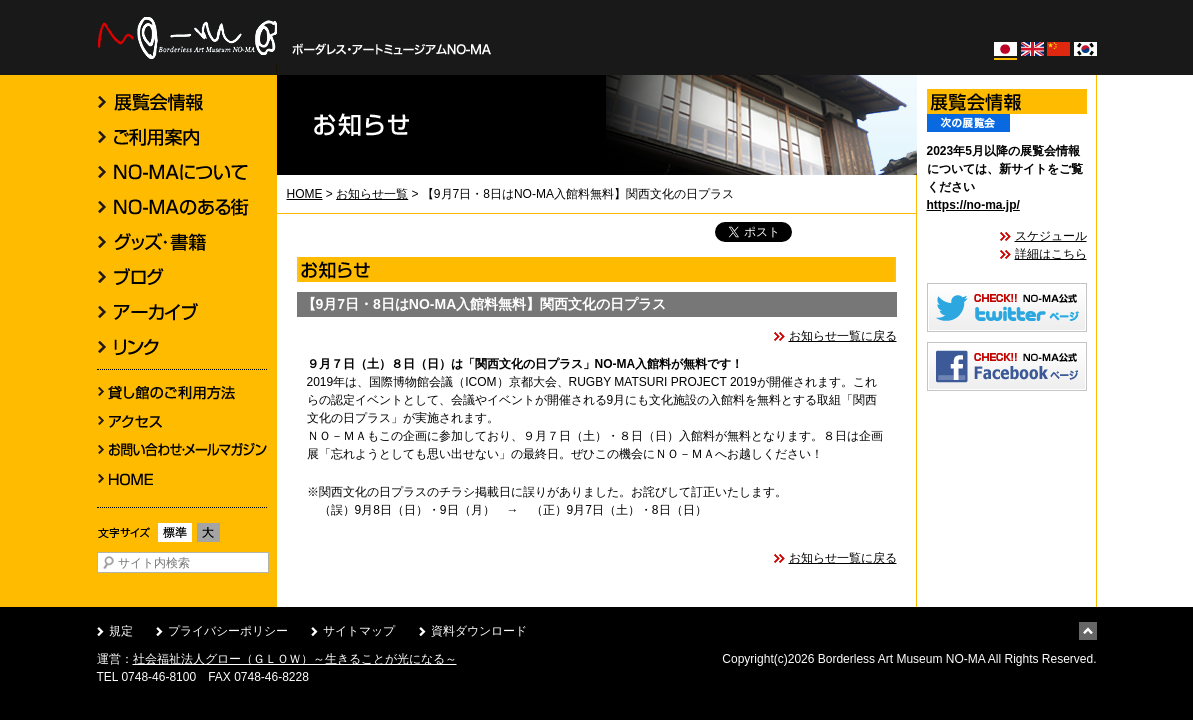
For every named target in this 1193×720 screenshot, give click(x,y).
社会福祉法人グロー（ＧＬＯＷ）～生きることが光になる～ (295, 659)
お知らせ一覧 (372, 194)
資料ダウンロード (479, 631)
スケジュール (1051, 236)
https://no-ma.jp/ (973, 205)
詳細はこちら (1051, 254)
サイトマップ (359, 631)
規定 (121, 631)
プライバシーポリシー (228, 631)
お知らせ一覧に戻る (843, 336)
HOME (305, 194)
